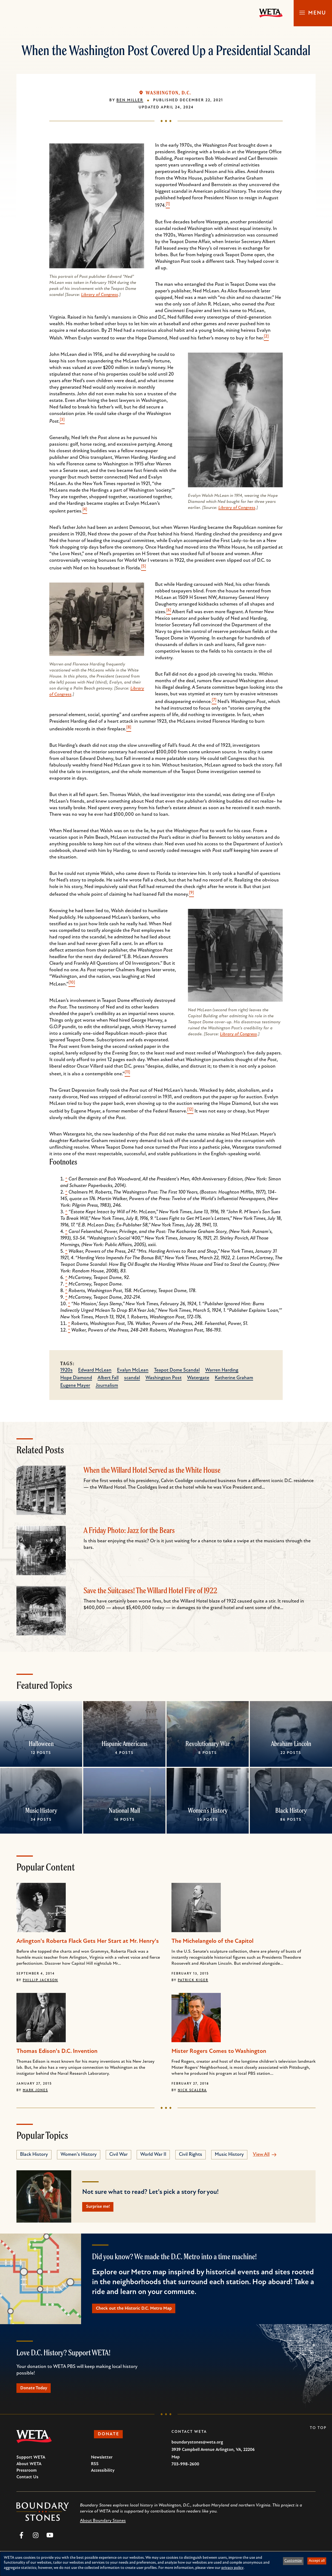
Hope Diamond (76, 1378)
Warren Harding (221, 1370)
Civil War (118, 2154)
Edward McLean (94, 1370)
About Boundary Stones (103, 2525)
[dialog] (166, 2564)
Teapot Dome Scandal (177, 1370)
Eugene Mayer (75, 1385)
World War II (153, 2154)
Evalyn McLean (132, 1370)
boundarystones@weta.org (197, 2446)
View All (261, 2154)
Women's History (208, 1810)
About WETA (28, 2468)
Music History (41, 1810)
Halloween (41, 1743)
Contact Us (27, 2481)
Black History (291, 1810)
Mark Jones (35, 2090)
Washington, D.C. (168, 92)
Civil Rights (190, 2154)
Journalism (107, 1385)
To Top (318, 2432)
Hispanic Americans (124, 1743)
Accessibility (103, 2475)
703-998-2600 (185, 2468)
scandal (132, 1378)
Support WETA (30, 2461)
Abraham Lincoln (291, 1743)
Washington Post (163, 1378)
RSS (95, 2468)
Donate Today (36, 2391)
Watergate (198, 1378)
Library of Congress (99, 295)
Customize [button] (293, 2561)
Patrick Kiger (193, 1980)
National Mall (124, 1810)
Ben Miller (129, 100)
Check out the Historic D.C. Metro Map (138, 2310)
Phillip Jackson (40, 1980)
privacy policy (232, 2568)
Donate (111, 2438)
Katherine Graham (234, 1378)
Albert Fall (108, 1378)
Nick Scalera (192, 2090)
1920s (66, 1370)
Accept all (317, 2561)
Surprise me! (101, 2207)
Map (175, 2461)
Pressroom (26, 2475)
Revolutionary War (207, 1743)
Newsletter (102, 2461)
